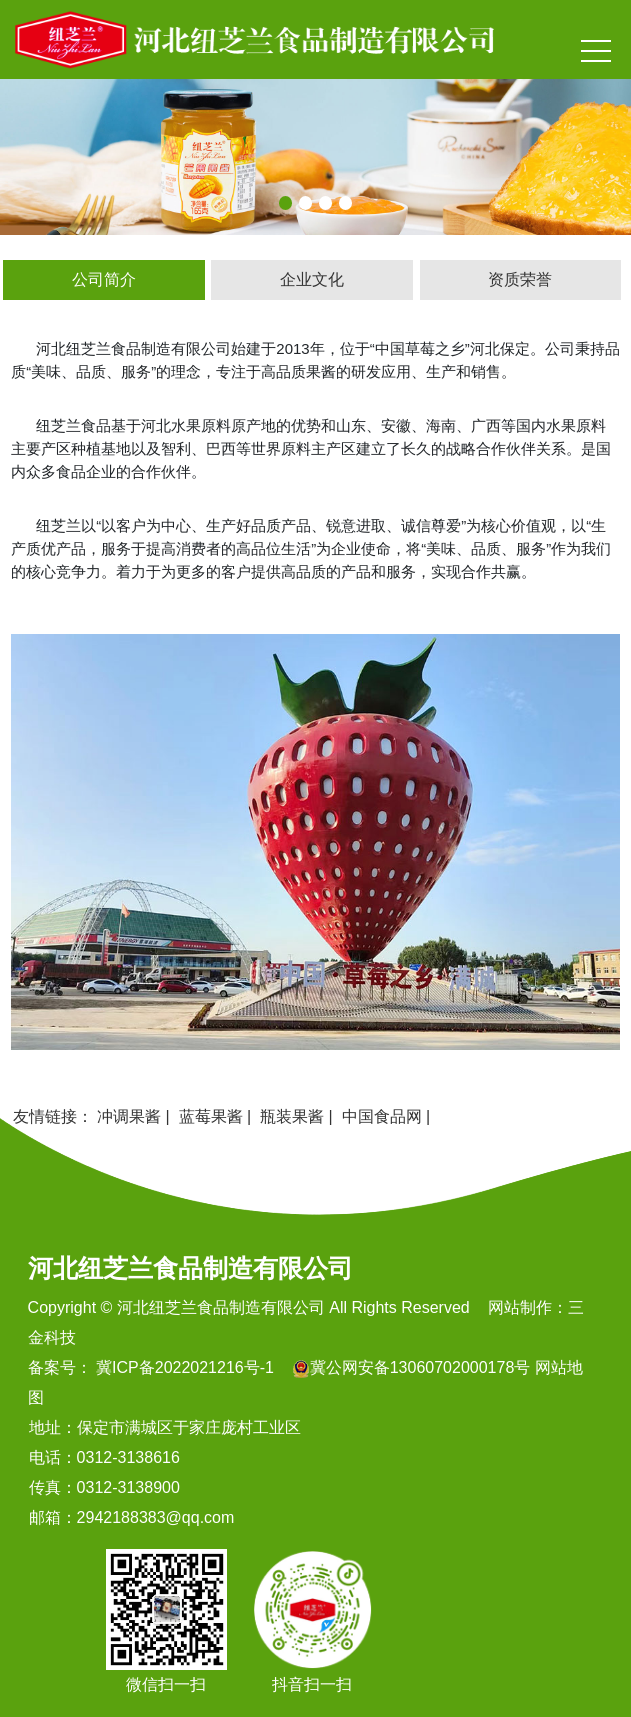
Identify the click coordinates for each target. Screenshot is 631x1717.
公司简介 (104, 279)
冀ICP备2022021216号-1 (183, 1367)
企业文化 (312, 279)
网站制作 (520, 1307)
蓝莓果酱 (211, 1116)
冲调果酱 (129, 1116)
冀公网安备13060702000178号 (420, 1367)
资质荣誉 (520, 279)
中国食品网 (382, 1116)
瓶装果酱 (292, 1116)
